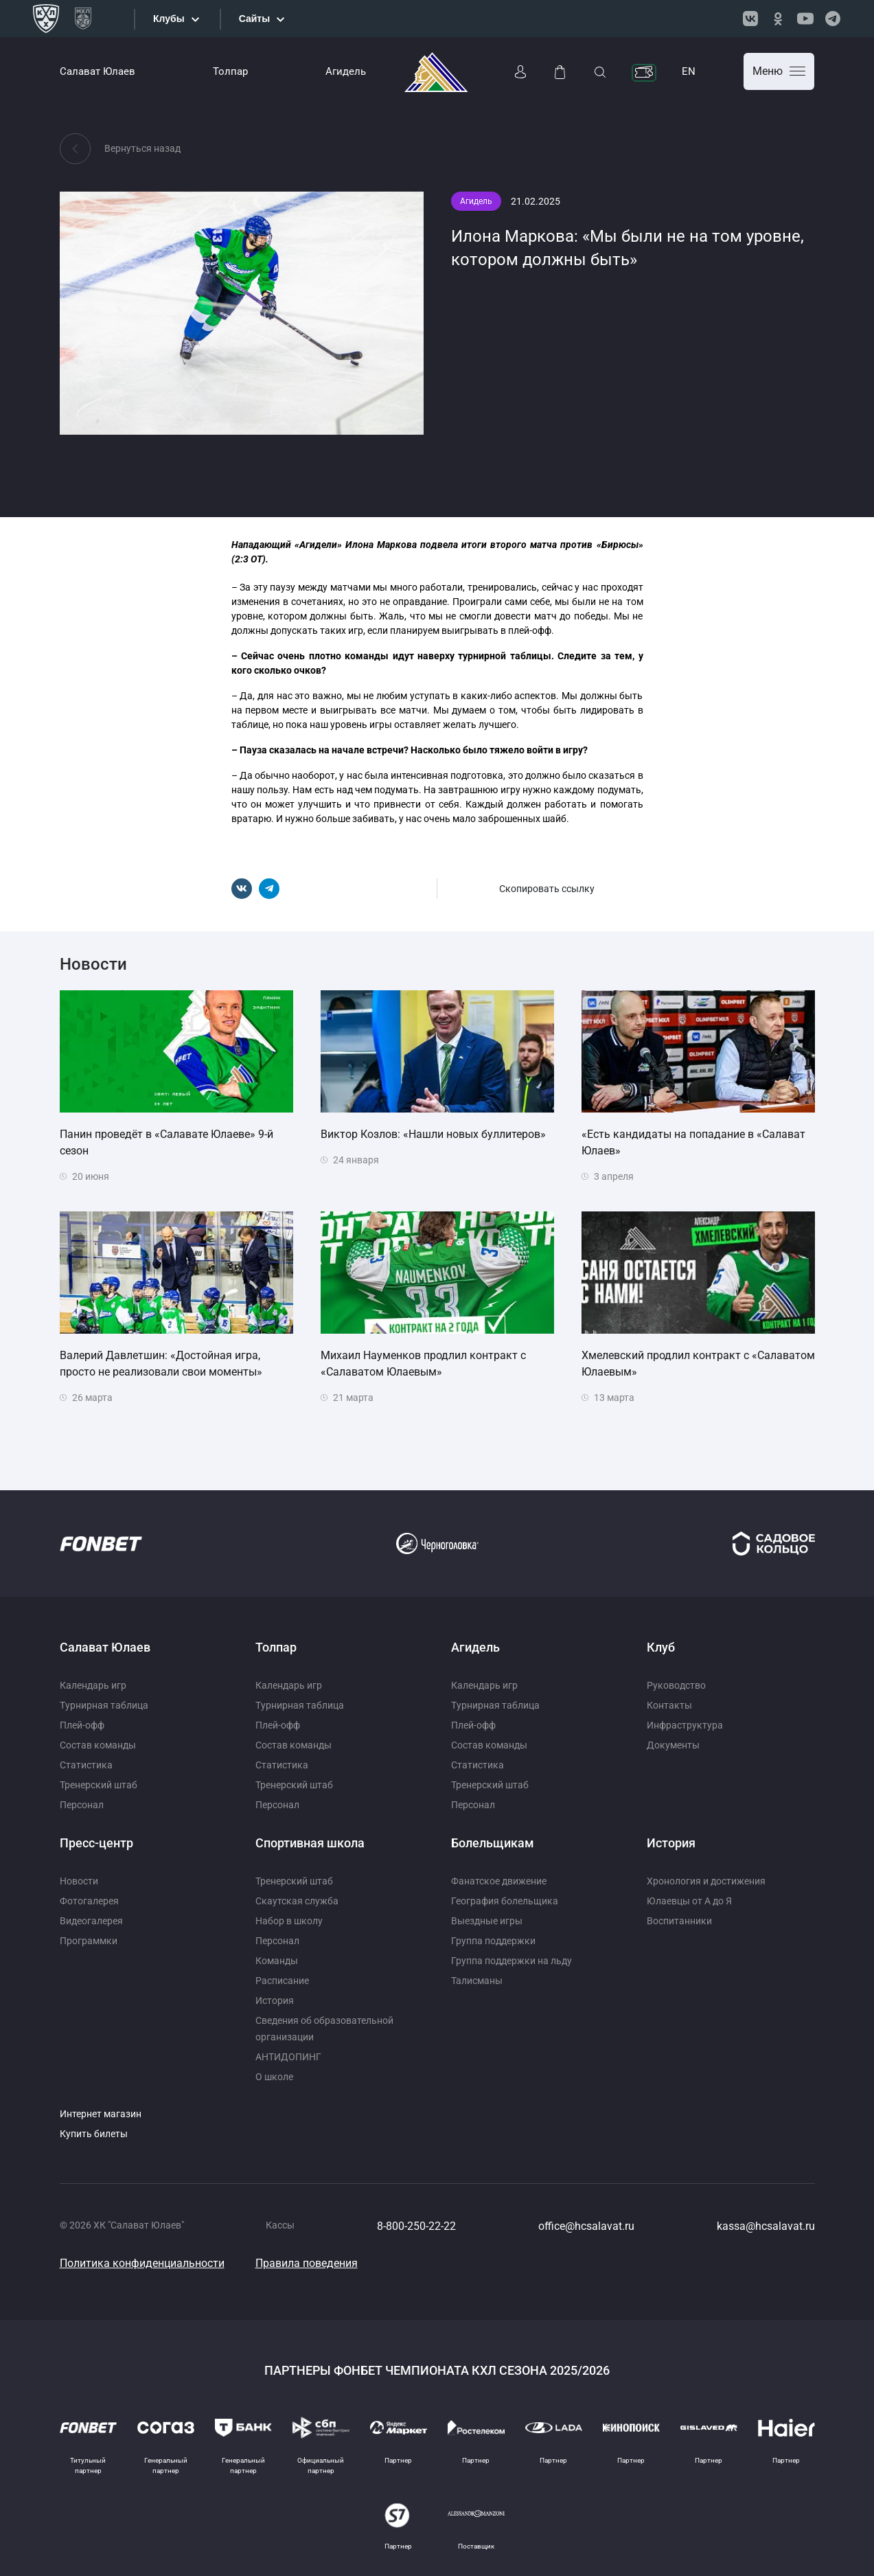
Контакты (669, 1705)
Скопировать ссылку (547, 888)
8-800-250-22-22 (416, 2226)
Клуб (661, 1647)
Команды (276, 1960)
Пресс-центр (96, 1843)
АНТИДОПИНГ (288, 2056)
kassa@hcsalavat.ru (766, 2226)
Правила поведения (306, 2263)
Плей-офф (82, 1725)
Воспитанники (679, 1920)
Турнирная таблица (104, 1705)
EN (688, 71)
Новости (79, 1881)
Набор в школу (289, 1920)
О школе (274, 2076)
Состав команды (98, 1745)
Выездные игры (486, 1920)
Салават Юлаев (97, 71)
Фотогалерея (89, 1900)
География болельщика (504, 1900)
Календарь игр (93, 1685)
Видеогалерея (91, 1920)
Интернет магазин (100, 2113)
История (274, 2000)
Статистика (86, 1764)
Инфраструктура (685, 1725)
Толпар (230, 71)
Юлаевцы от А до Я (689, 1900)
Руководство (676, 1685)
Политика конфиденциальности (142, 2263)
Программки (88, 1940)
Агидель (345, 71)
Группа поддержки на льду (511, 1960)
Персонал (82, 1804)
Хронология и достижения (706, 1881)
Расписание (282, 1980)
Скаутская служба (296, 1900)
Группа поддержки (493, 1940)
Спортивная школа (310, 1843)
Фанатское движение (499, 1881)
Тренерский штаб (98, 1784)
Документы (673, 1745)
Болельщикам (492, 1843)
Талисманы (477, 1980)
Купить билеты (94, 2133)
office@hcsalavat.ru (586, 2226)
